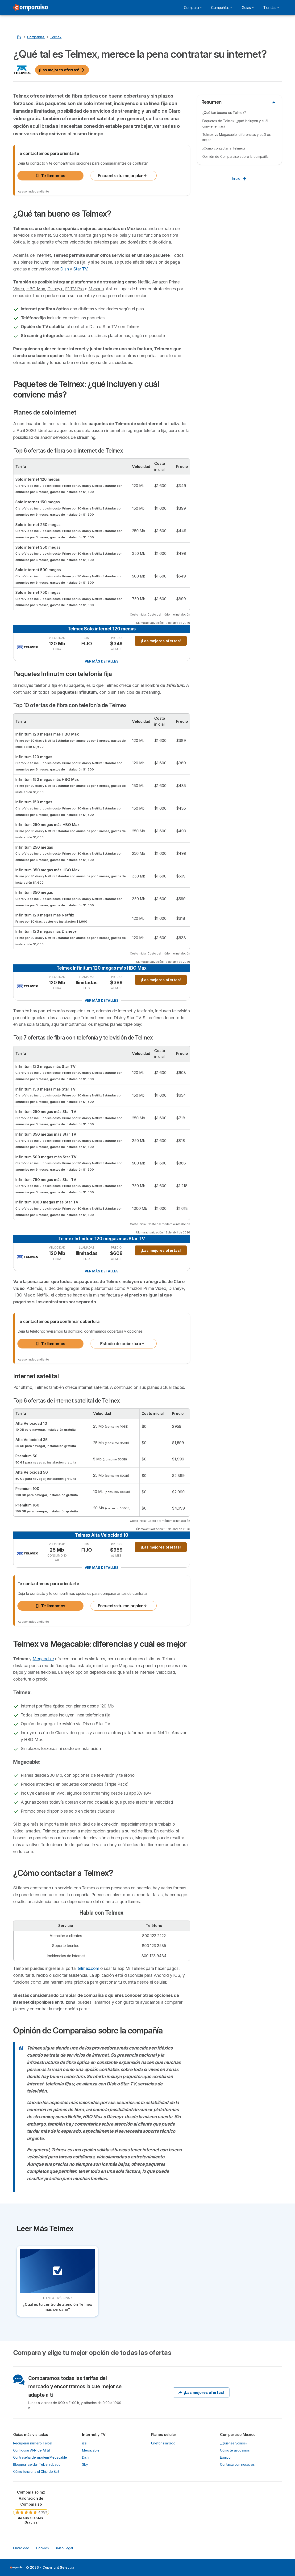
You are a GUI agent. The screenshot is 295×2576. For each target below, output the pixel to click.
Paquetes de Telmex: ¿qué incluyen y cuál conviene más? (235, 123)
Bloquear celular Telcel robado (37, 2464)
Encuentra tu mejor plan (122, 175)
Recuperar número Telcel (32, 2443)
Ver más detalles (102, 661)
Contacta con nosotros (237, 2464)
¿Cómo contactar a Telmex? (224, 148)
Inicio (239, 178)
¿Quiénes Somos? (233, 2443)
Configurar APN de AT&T (32, 2450)
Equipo (225, 2457)
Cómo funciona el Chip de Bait (36, 2471)
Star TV (80, 268)
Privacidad (21, 2548)
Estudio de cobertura (122, 1343)
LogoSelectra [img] (16, 2567)
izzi (84, 2443)
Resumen (211, 102)
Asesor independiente (33, 191)
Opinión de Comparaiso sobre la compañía (235, 156)
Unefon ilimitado (163, 2443)
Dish (64, 268)
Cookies (42, 2548)
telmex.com (88, 1968)
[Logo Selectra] (30, 7)
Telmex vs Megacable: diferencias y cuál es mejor (236, 137)
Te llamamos (50, 175)
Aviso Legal (64, 2548)
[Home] (19, 37)
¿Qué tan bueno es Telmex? (224, 113)
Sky (85, 2464)
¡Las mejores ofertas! (62, 70)
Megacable (43, 1658)
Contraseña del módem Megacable (40, 2457)
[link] (31, 2507)
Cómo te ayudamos (235, 2450)
